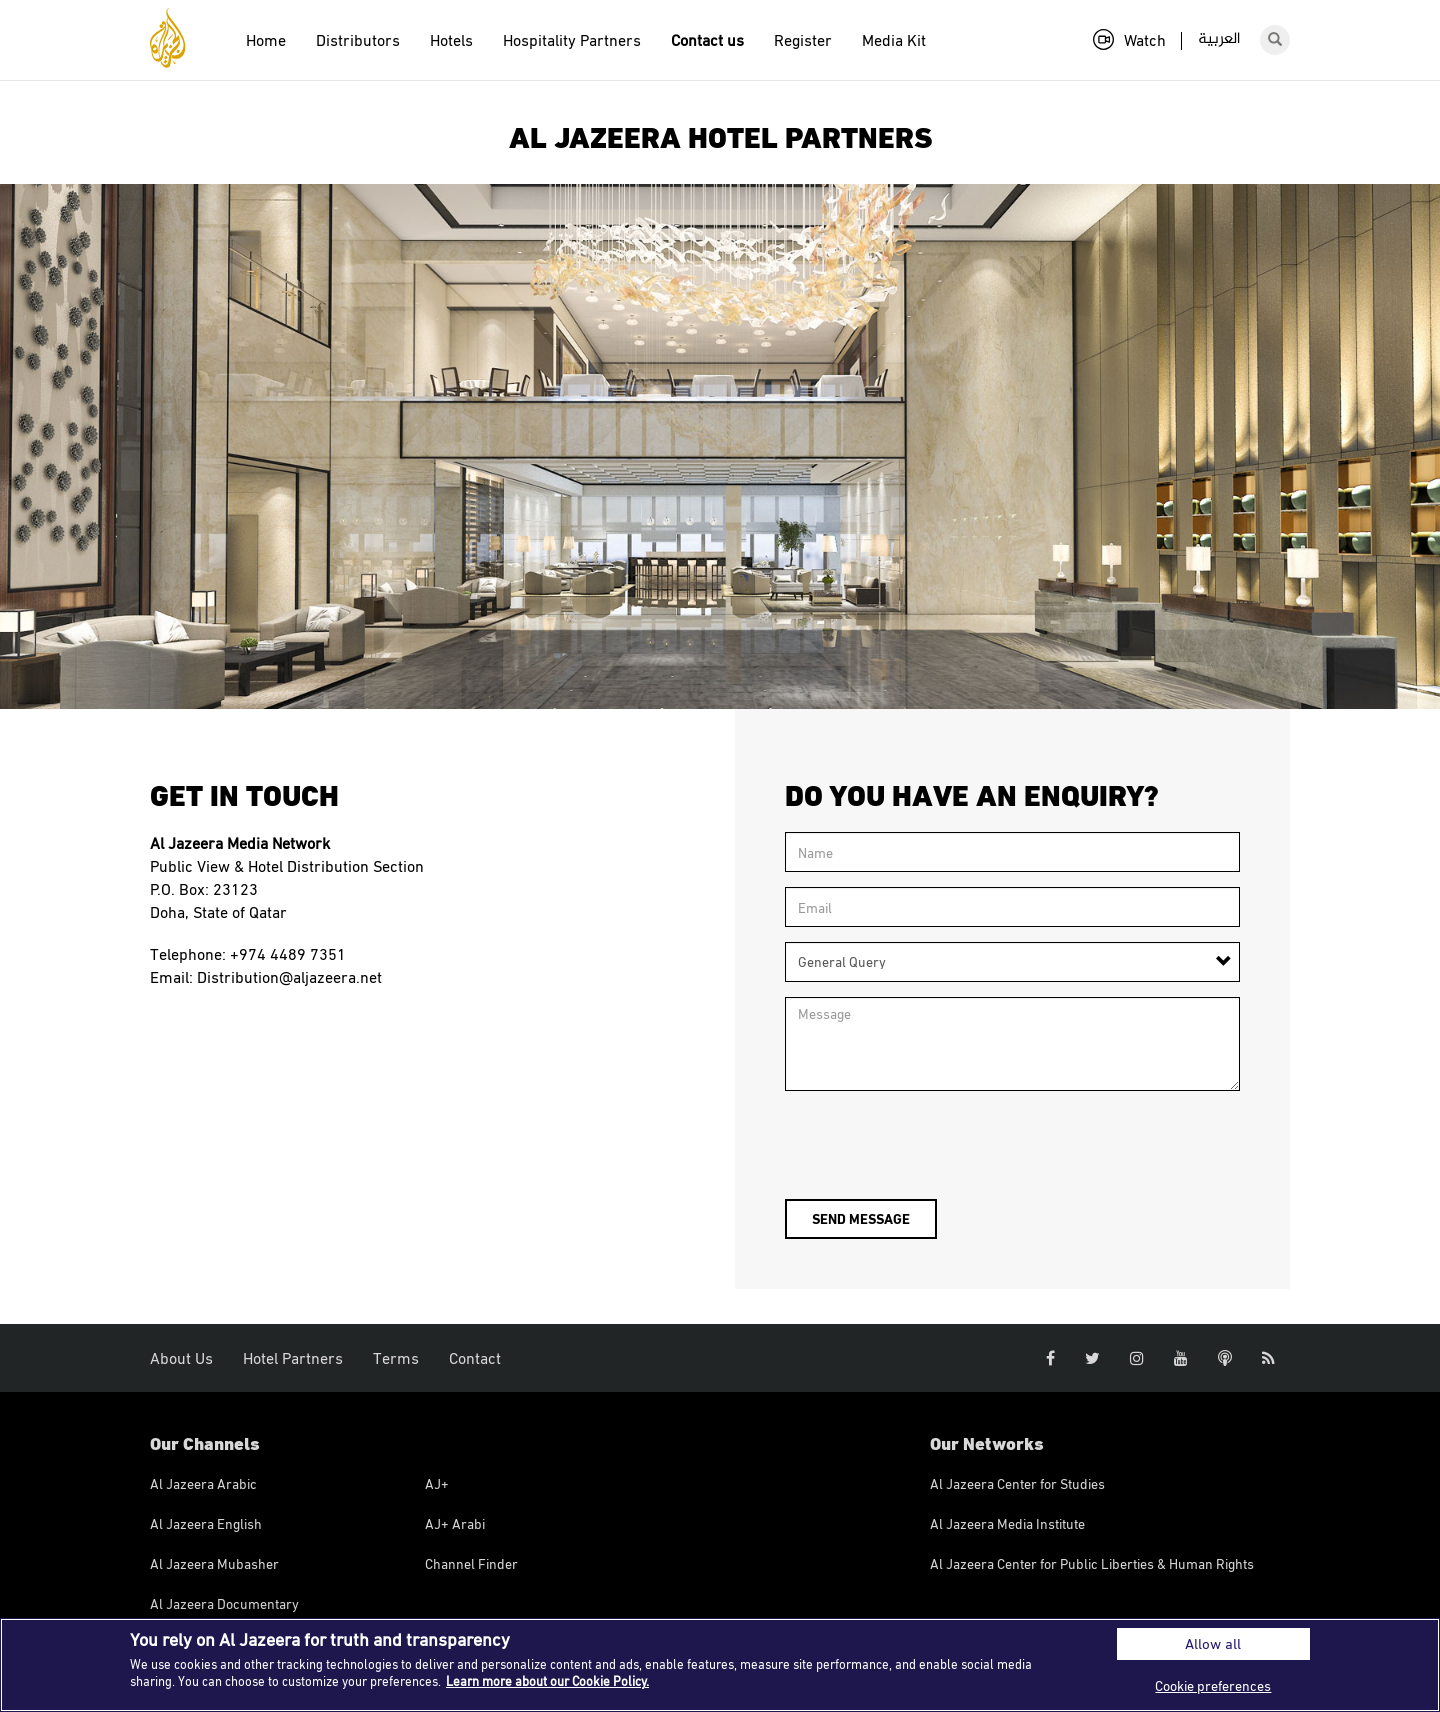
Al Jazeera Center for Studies (1017, 1483)
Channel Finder (471, 1563)
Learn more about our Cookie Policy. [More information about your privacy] (547, 1681)
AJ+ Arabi (455, 1523)
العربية (1219, 39)
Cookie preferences (1213, 1685)
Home (266, 40)
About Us (181, 1358)
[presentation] (937, 1145)
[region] (720, 1665)
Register (803, 40)
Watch (1129, 39)
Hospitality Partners (572, 40)
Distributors (358, 40)
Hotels (451, 40)
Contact (475, 1358)
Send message (861, 1218)
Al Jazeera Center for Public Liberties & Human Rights (1092, 1563)
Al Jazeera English (206, 1523)
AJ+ (437, 1483)
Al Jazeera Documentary (224, 1603)
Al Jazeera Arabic (203, 1483)
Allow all (1213, 1643)
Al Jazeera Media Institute (1007, 1523)
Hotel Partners (293, 1358)
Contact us (707, 40)
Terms (396, 1358)
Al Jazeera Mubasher (214, 1563)
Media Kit (894, 40)
